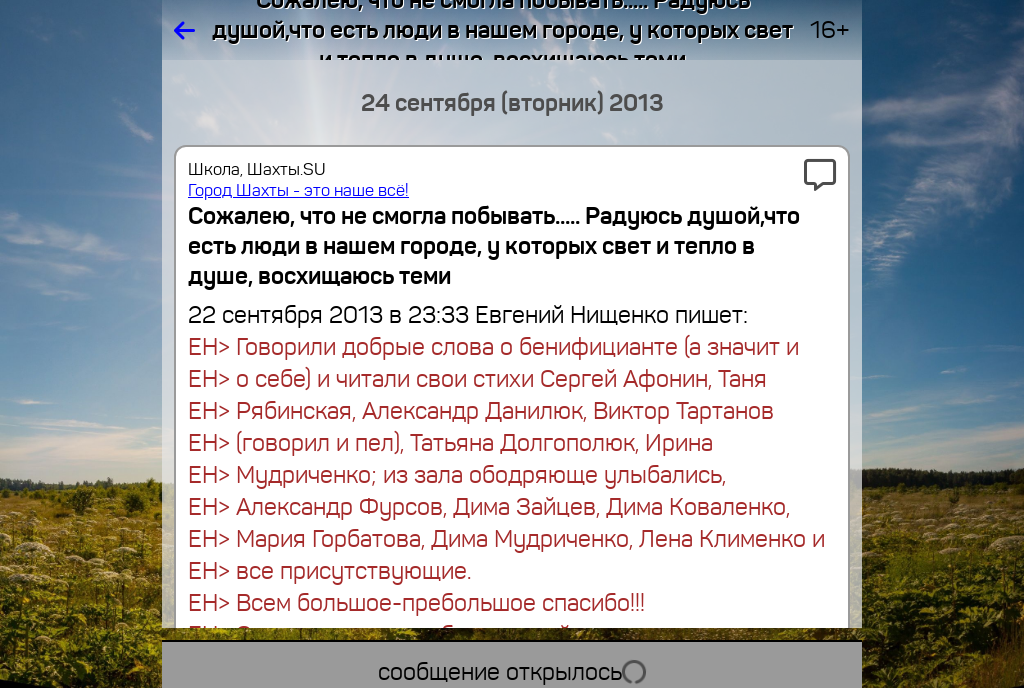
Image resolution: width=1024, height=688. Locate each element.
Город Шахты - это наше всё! (298, 190)
